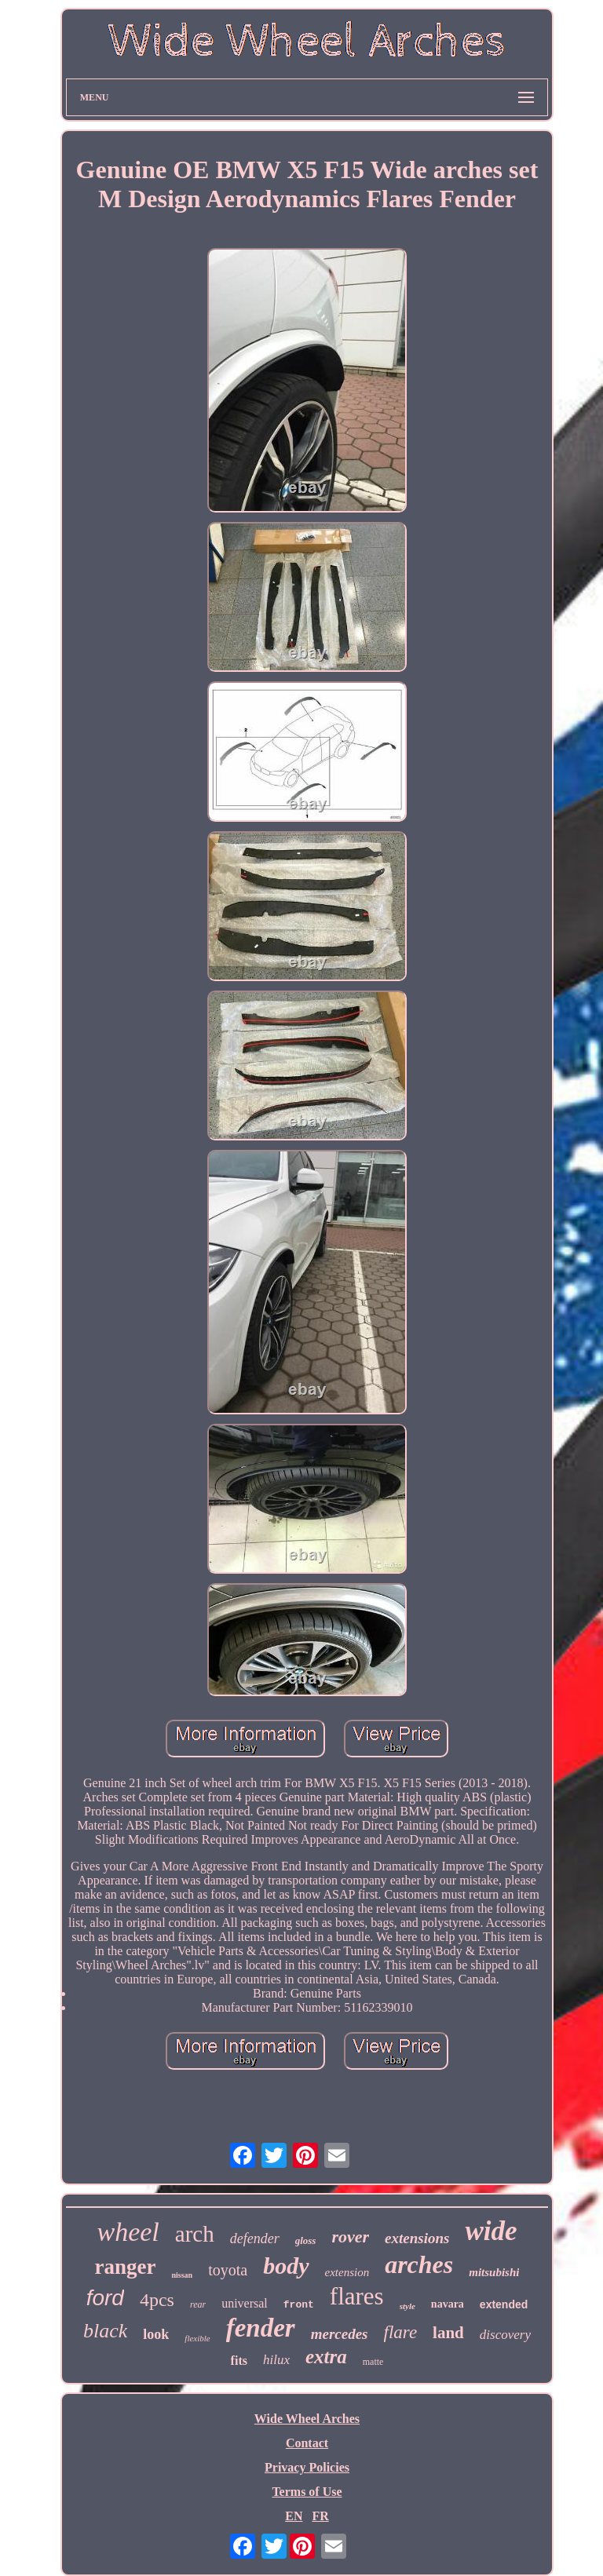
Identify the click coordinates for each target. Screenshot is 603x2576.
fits (239, 2360)
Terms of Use (307, 2491)
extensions (417, 2238)
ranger (125, 2267)
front (298, 2305)
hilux (276, 2359)
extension (347, 2272)
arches (419, 2264)
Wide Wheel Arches (307, 2418)
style (407, 2306)
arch (194, 2233)
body (286, 2266)
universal (244, 2303)
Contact (307, 2443)
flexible (197, 2338)
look (156, 2334)
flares (357, 2296)
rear (198, 2304)
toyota (227, 2270)
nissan (181, 2275)
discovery (505, 2334)
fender (260, 2328)
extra (326, 2356)
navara (447, 2304)
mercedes (339, 2334)
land (448, 2332)
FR (320, 2516)
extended (504, 2304)
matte (373, 2361)
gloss (305, 2240)
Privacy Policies (307, 2467)
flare (401, 2332)
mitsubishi (494, 2272)
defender (255, 2238)
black (105, 2330)
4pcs (157, 2300)
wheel (128, 2231)
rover (350, 2236)
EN (293, 2516)
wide (491, 2231)
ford (105, 2298)
